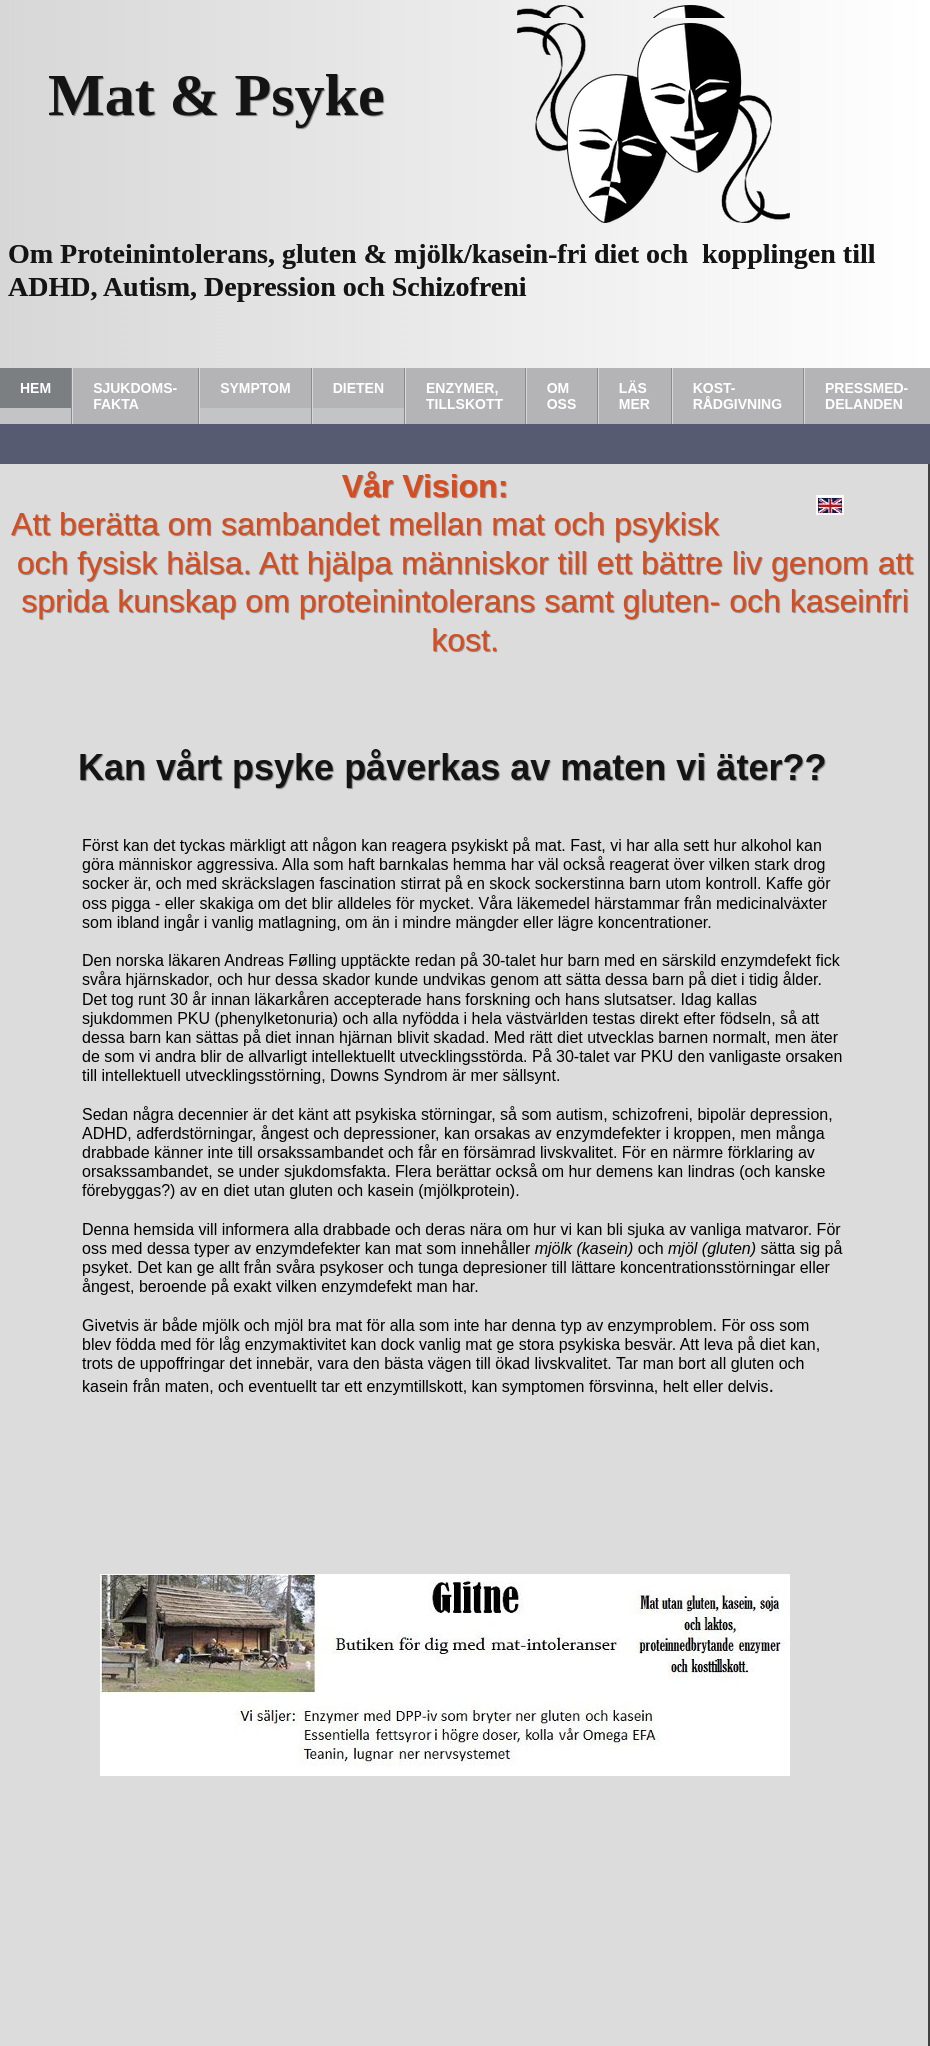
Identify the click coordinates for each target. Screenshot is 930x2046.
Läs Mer (634, 396)
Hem (35, 388)
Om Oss (562, 396)
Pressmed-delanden (866, 396)
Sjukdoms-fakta (135, 396)
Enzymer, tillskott (464, 396)
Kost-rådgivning (737, 396)
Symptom (255, 388)
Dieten (358, 388)
